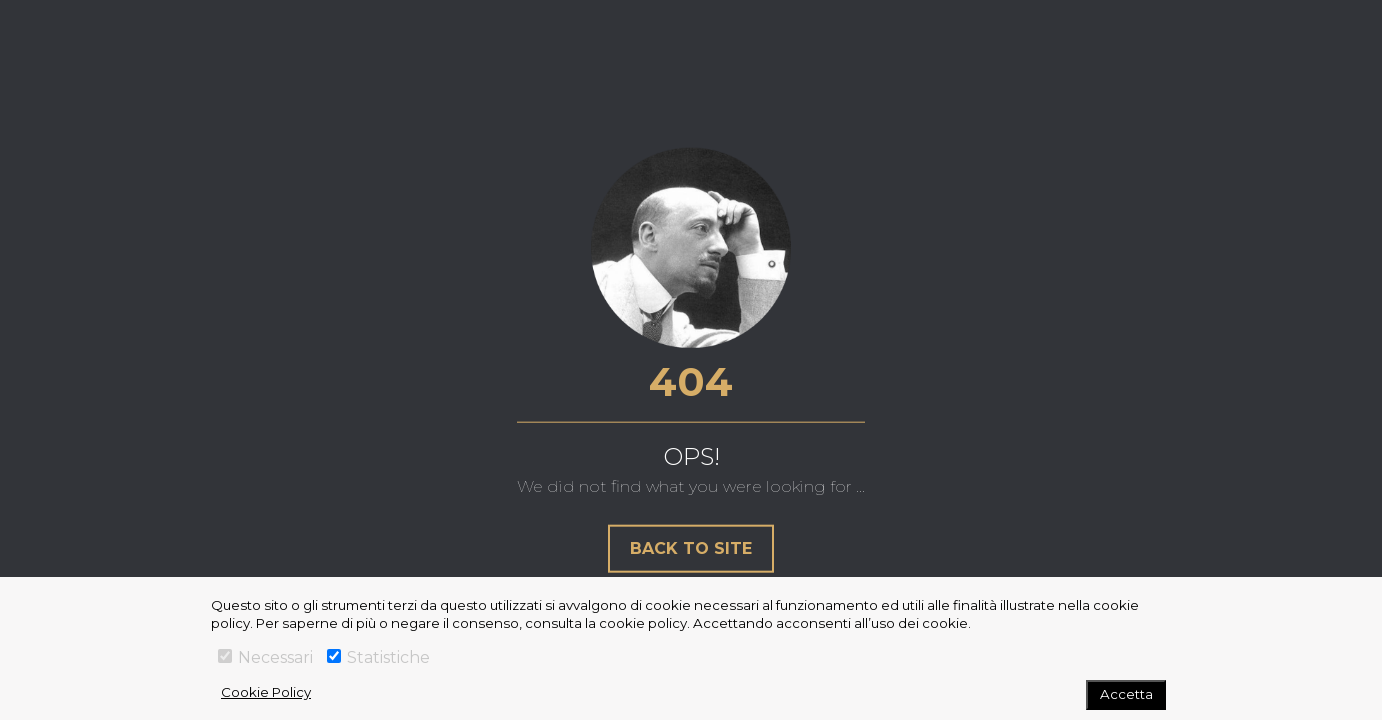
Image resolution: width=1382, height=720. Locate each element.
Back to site (691, 547)
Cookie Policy (266, 692)
